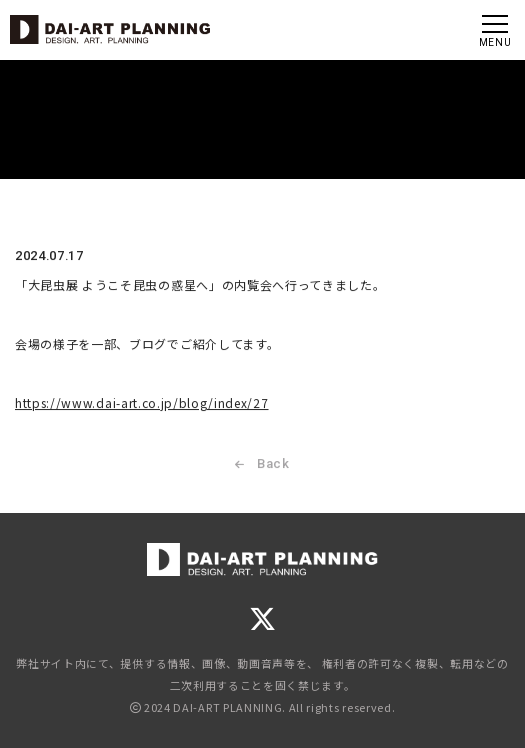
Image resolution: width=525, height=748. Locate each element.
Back (262, 467)
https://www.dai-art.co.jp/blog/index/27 (142, 407)
